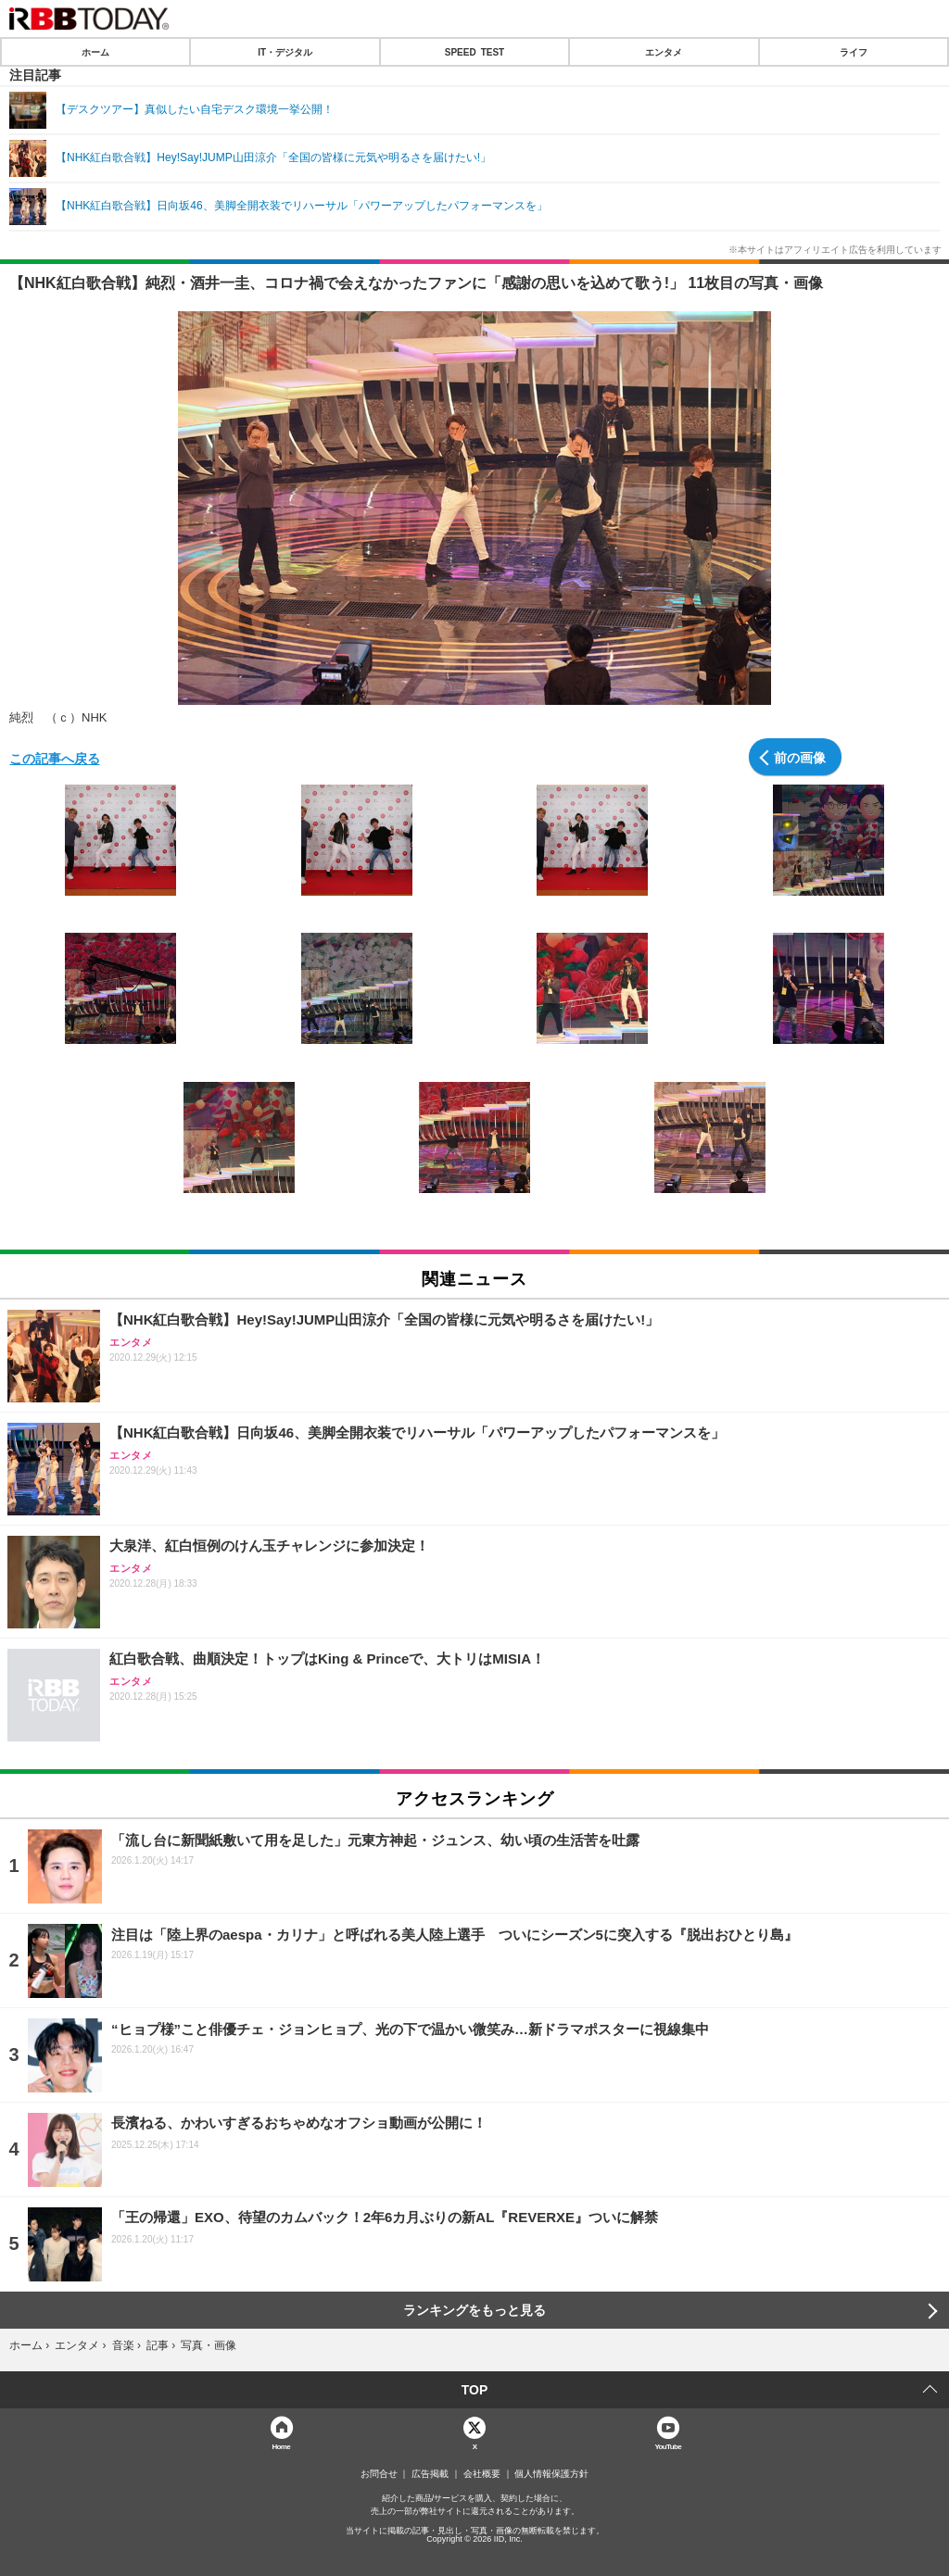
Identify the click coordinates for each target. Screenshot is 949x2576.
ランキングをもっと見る (474, 2310)
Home (281, 2446)
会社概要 (481, 2474)
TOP (475, 2389)
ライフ (853, 52)
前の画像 (800, 756)
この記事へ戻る (54, 757)
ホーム (95, 52)
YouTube (667, 2446)
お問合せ (379, 2474)
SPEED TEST (474, 52)
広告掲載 (430, 2474)
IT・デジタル (285, 52)
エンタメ (663, 52)
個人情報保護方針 (551, 2474)
